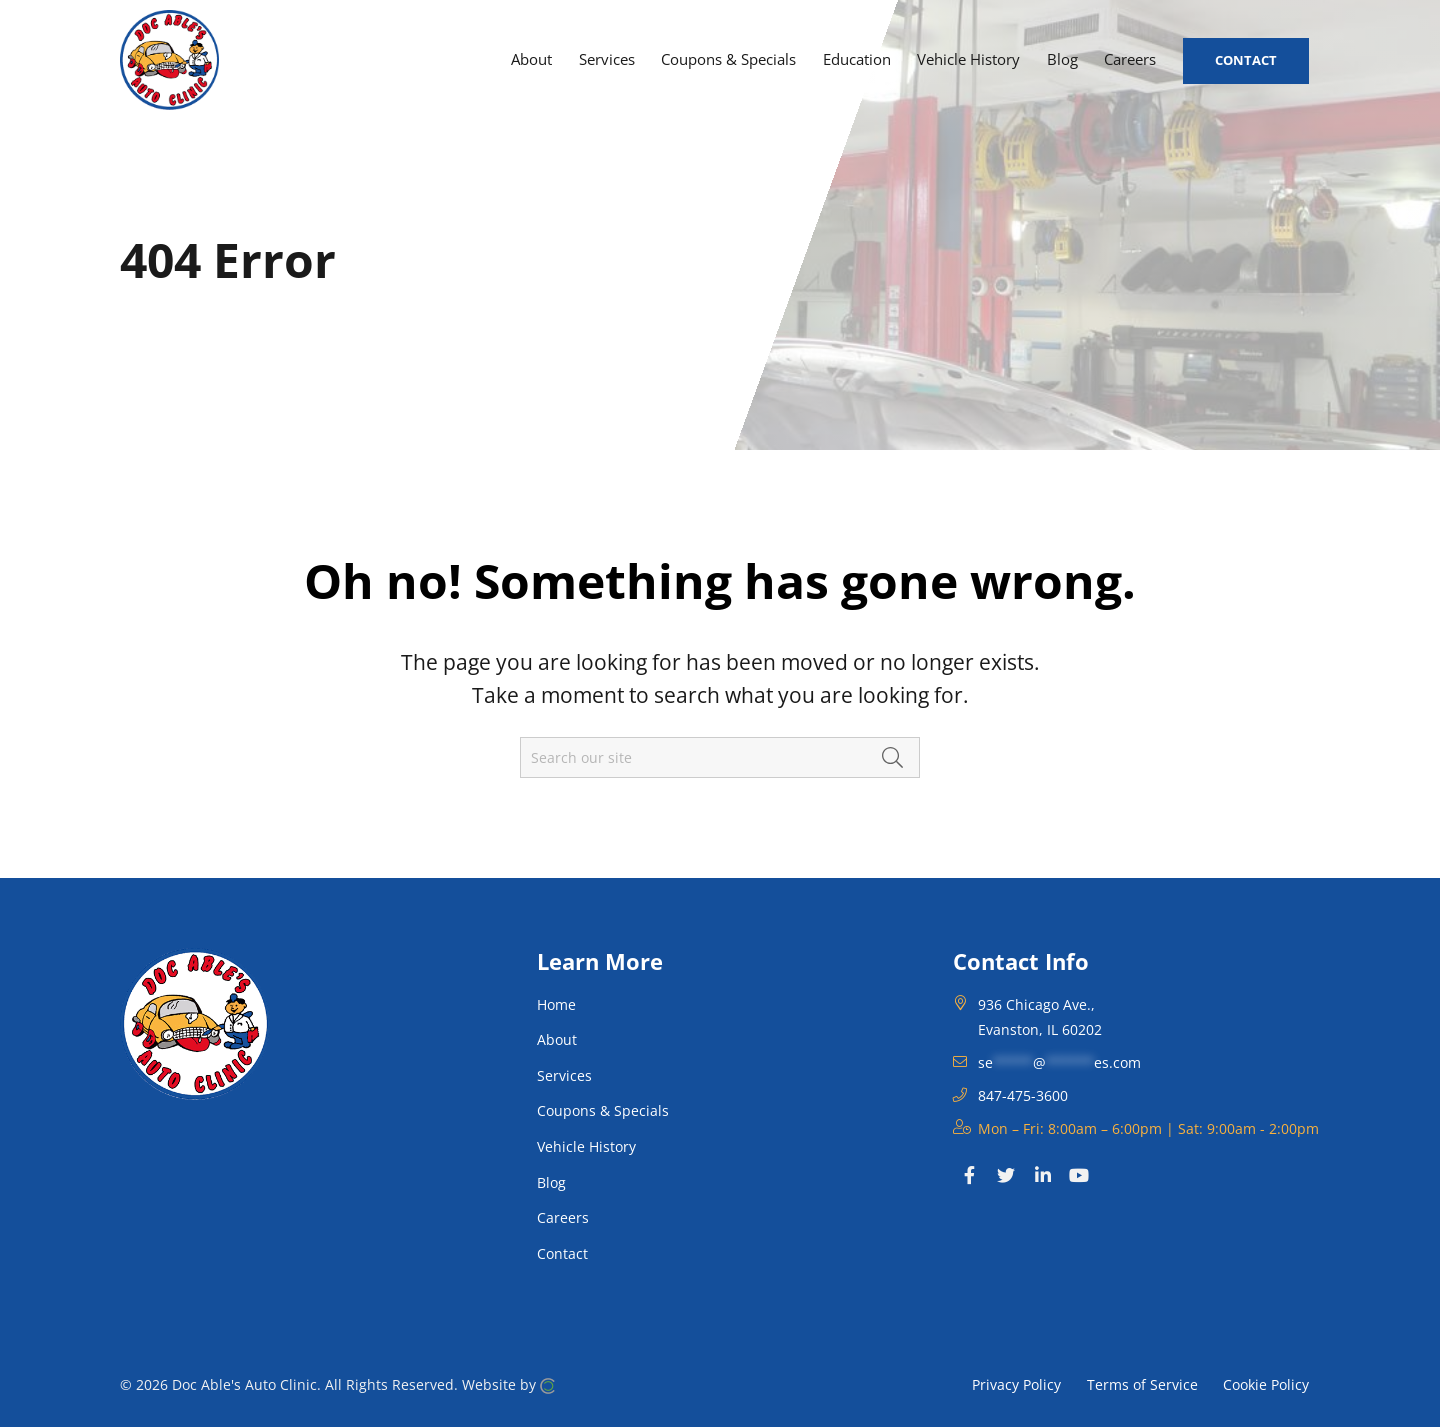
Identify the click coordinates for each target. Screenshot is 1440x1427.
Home (556, 1004)
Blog (551, 1182)
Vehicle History (586, 1146)
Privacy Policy (1016, 1383)
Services (564, 1075)
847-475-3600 (1023, 1095)
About (557, 1039)
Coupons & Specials (603, 1110)
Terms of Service (1142, 1383)
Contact (562, 1253)
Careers (563, 1217)
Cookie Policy (1266, 1383)
